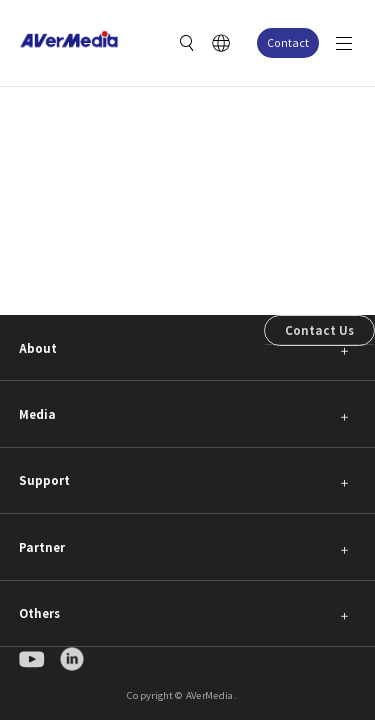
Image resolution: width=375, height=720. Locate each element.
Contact (288, 42)
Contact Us (319, 330)
